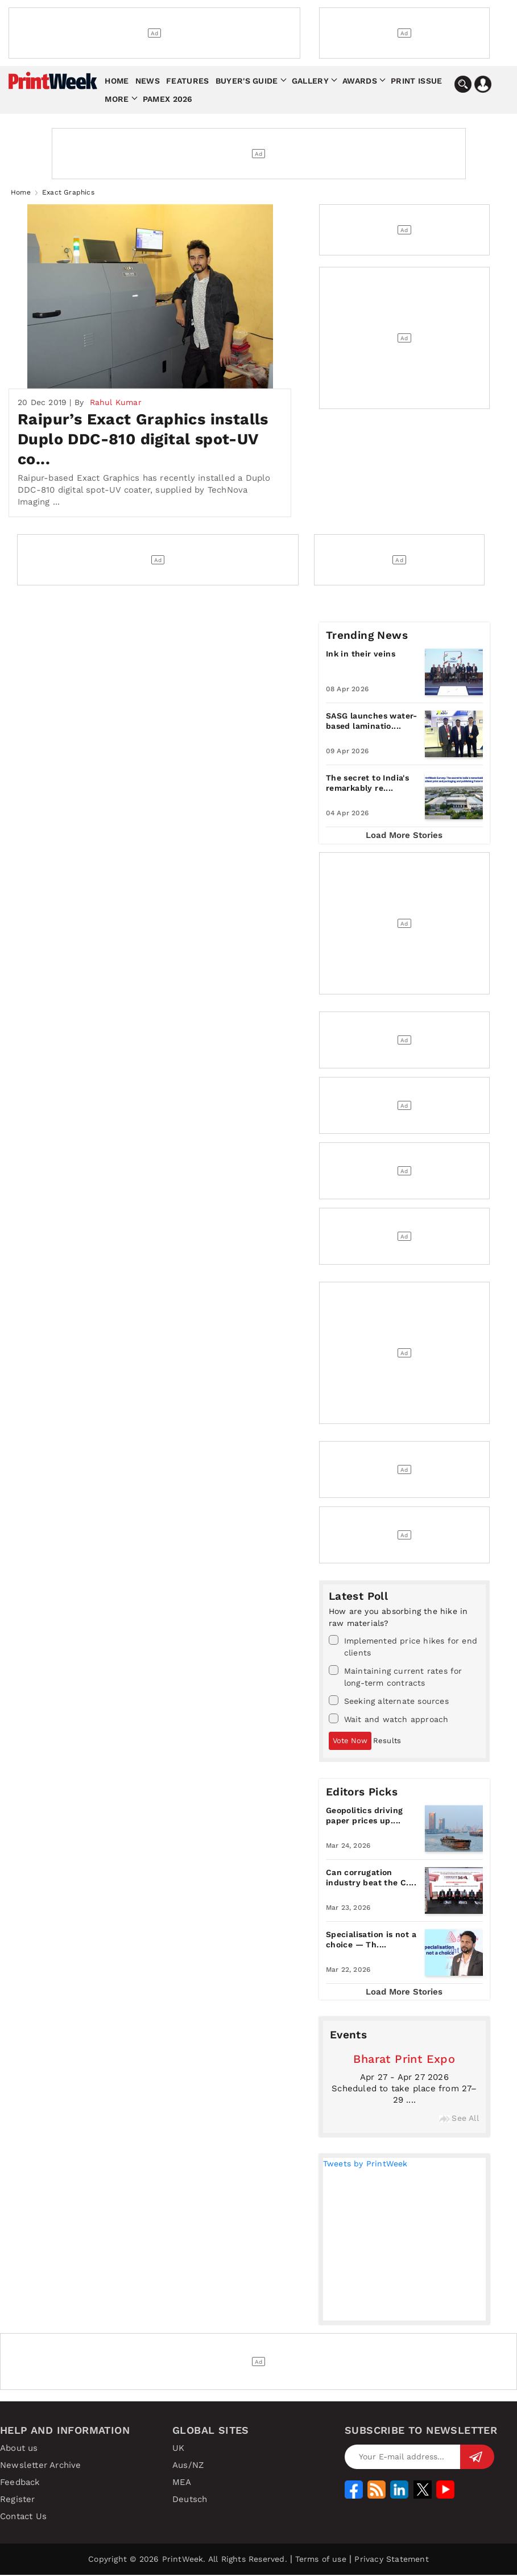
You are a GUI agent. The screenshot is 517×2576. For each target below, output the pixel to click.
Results (387, 1741)
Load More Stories (404, 836)
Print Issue (416, 80)
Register (17, 2500)
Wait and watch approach (389, 1720)
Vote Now (350, 1741)
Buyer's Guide (247, 80)
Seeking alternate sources (389, 1701)
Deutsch (189, 2500)
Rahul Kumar (116, 403)
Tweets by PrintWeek (365, 2164)
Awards (359, 80)
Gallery (310, 80)
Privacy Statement (391, 2560)
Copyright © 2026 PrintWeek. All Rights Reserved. (187, 2560)
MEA (182, 2483)
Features (187, 80)
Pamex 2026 (168, 99)
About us (19, 2449)
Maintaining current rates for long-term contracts (395, 1677)
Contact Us (23, 2517)
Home (117, 80)
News (147, 80)
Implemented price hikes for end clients (403, 1647)
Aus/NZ (188, 2466)
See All (458, 2119)
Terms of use (320, 2560)
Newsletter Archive (40, 2466)
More (117, 99)
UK (178, 2449)
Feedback (20, 2483)
